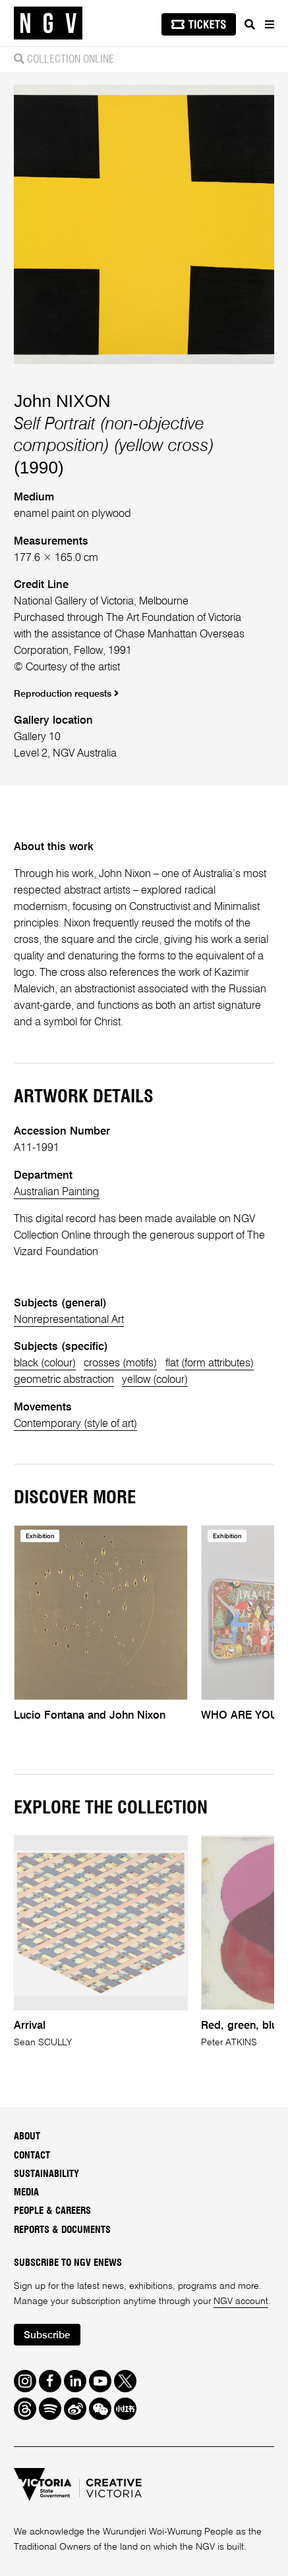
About (27, 2136)
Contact (32, 2155)
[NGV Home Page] (48, 23)
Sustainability (46, 2174)
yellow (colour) (155, 1379)
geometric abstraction (64, 1379)
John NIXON (62, 401)
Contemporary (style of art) (75, 1424)
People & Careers (52, 2211)
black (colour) (45, 1363)
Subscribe (47, 2335)
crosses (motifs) (120, 1363)
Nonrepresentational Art (69, 1320)
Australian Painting (57, 1192)
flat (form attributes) (209, 1363)
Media (26, 2192)
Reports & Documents (62, 2230)
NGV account (241, 2301)
